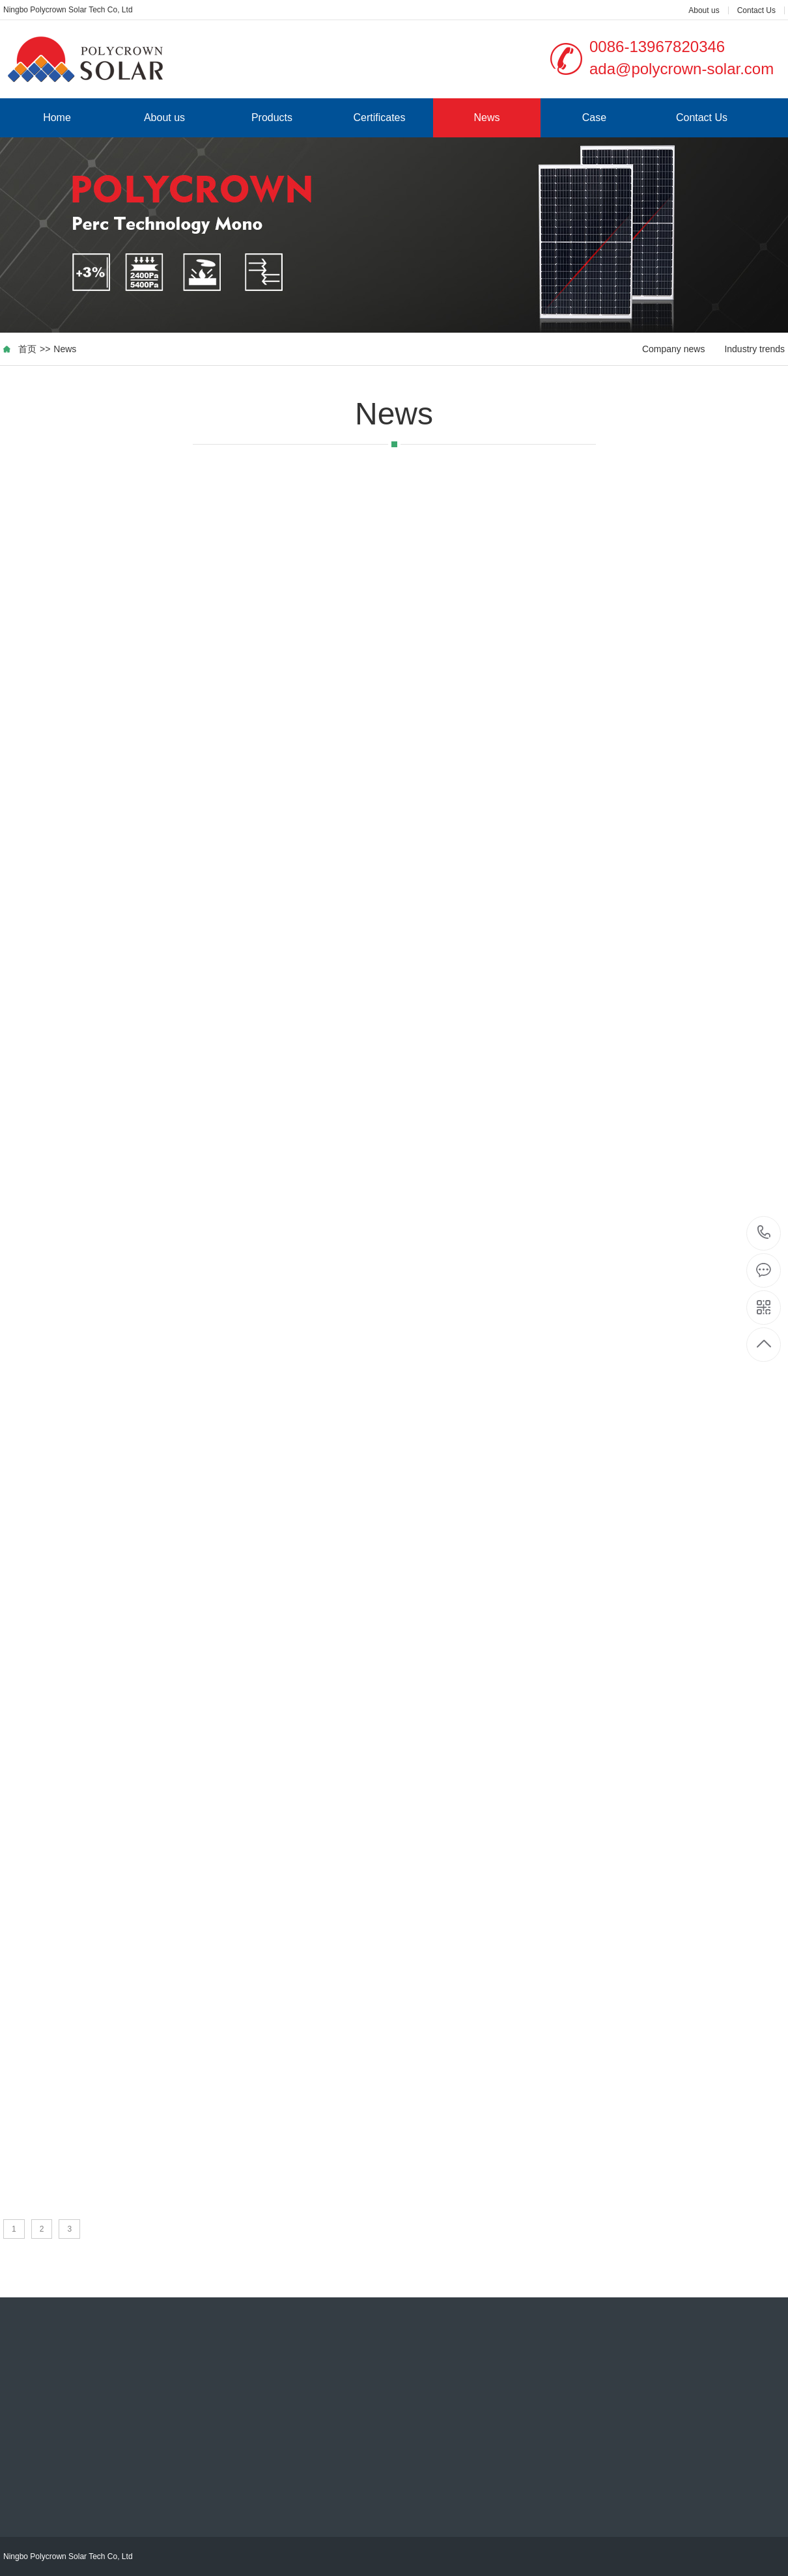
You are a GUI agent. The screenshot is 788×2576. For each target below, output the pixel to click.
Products (271, 117)
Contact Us (756, 10)
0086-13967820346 (764, 1233)
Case (594, 117)
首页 (27, 349)
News (486, 117)
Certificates (379, 117)
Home (57, 117)
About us (703, 10)
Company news (673, 349)
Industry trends (754, 349)
